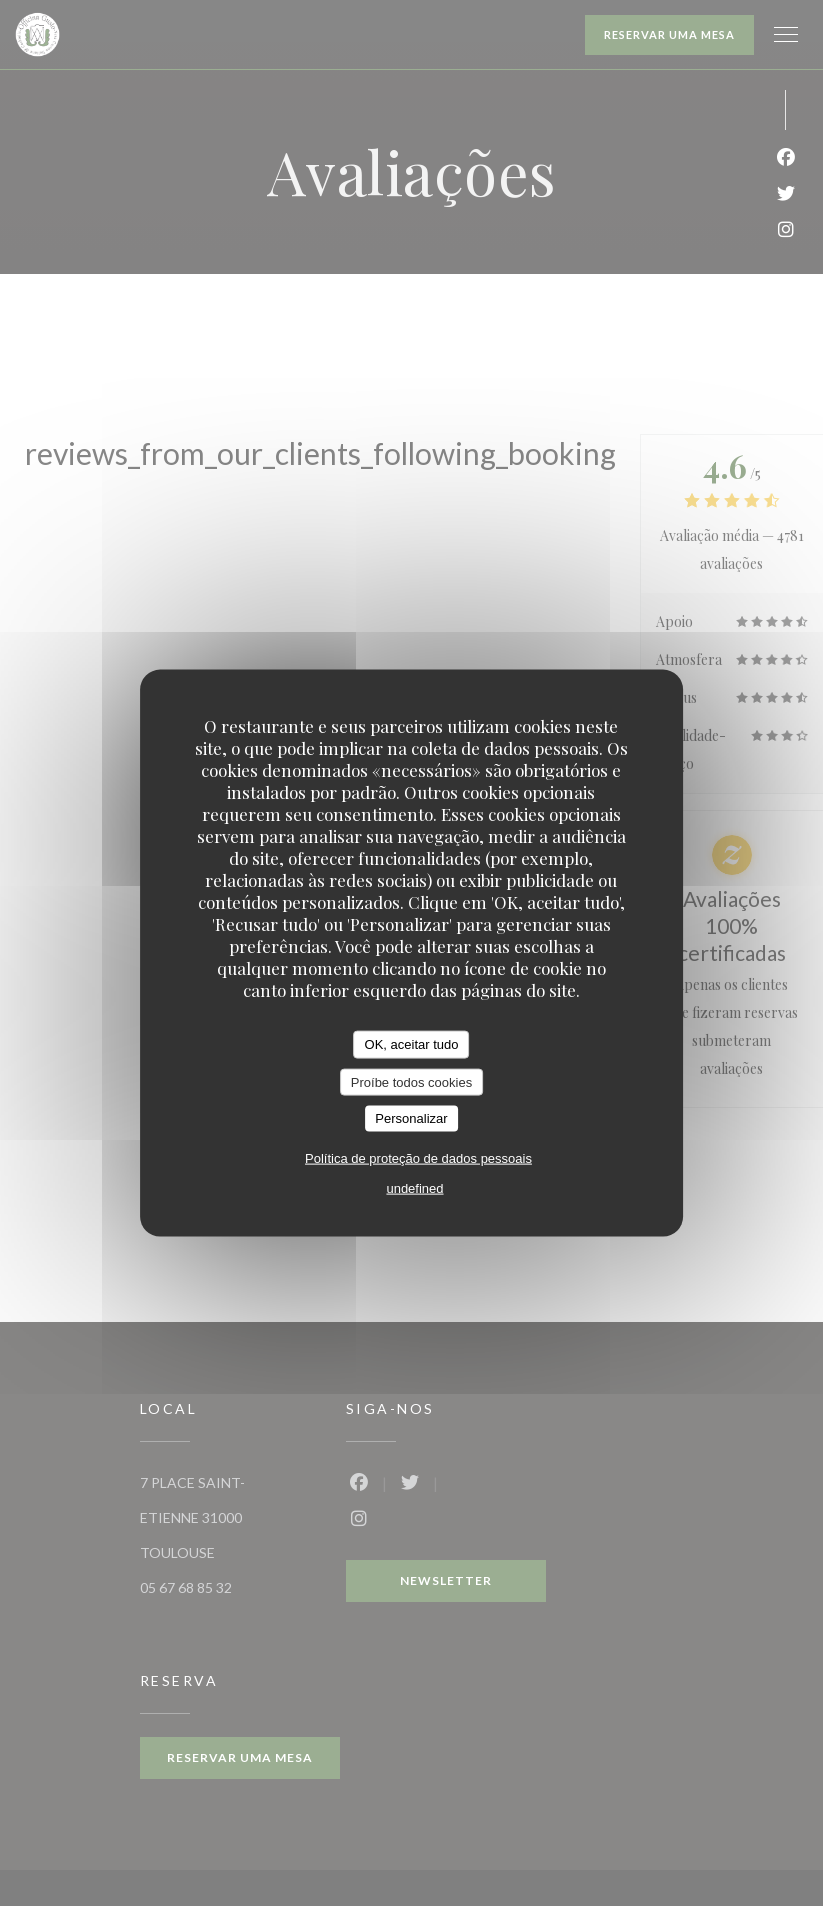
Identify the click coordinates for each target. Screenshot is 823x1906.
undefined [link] (414, 1187)
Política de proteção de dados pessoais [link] (418, 1157)
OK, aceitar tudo (412, 1044)
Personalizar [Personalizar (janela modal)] (411, 1118)
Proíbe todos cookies (411, 1081)
